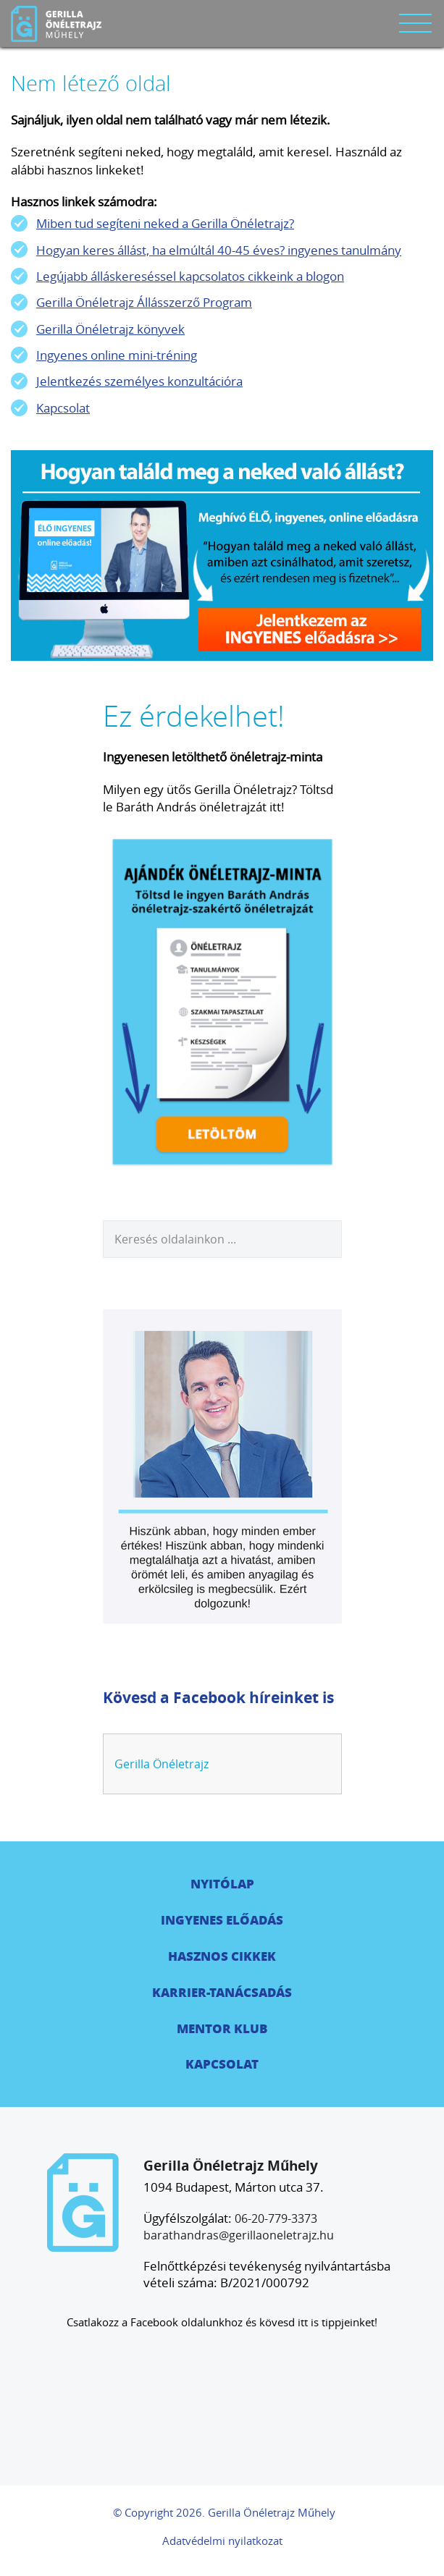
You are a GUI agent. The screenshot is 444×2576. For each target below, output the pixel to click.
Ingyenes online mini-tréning (116, 355)
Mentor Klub (222, 2028)
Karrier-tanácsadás (222, 1992)
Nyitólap (222, 1883)
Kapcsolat (63, 408)
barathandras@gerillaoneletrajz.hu (238, 2235)
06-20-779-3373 (276, 2218)
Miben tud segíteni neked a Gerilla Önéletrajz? (165, 223)
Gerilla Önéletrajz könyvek (110, 329)
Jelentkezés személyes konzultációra (139, 381)
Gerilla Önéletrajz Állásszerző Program (144, 302)
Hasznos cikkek (222, 1955)
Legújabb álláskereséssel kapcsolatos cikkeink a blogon (190, 276)
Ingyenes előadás (222, 1919)
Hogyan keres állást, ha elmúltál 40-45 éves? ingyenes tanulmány (218, 250)
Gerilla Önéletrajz (161, 1764)
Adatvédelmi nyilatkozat (222, 2541)
